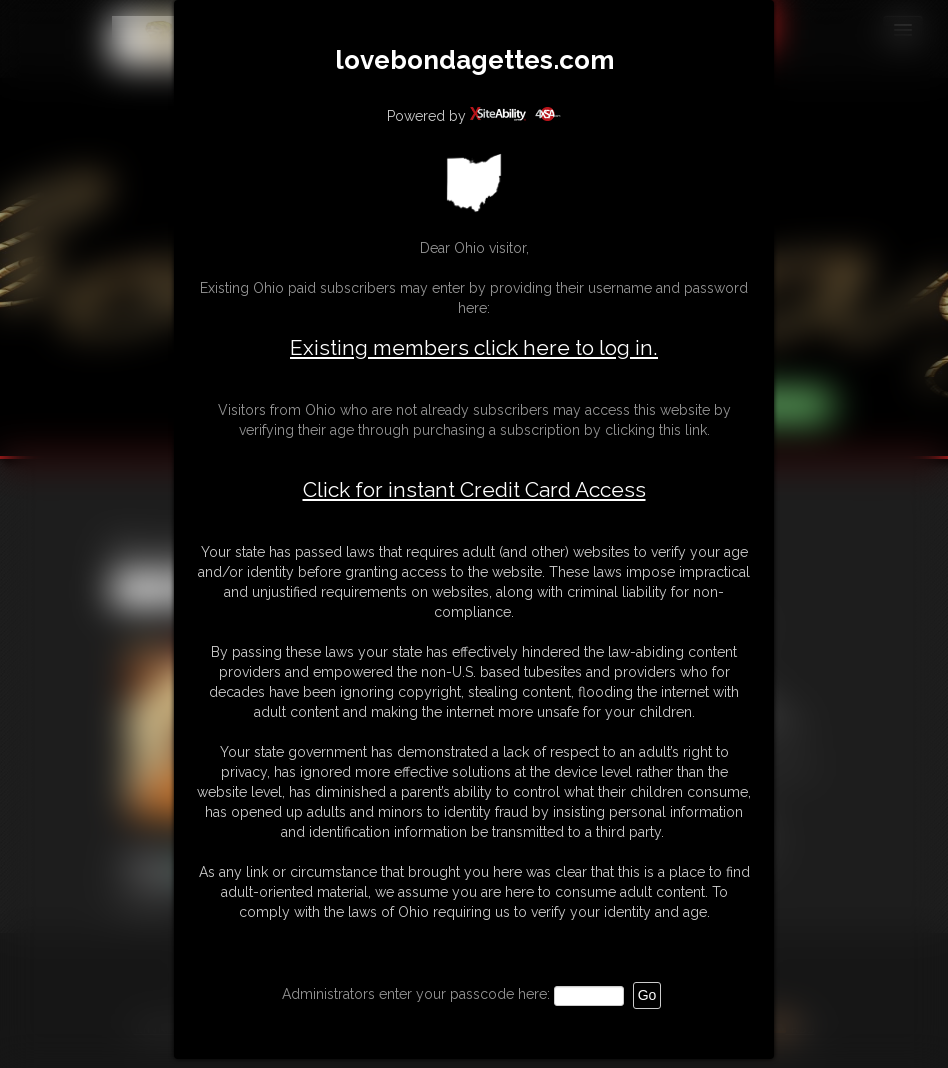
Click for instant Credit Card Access (474, 490)
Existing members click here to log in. (474, 347)
